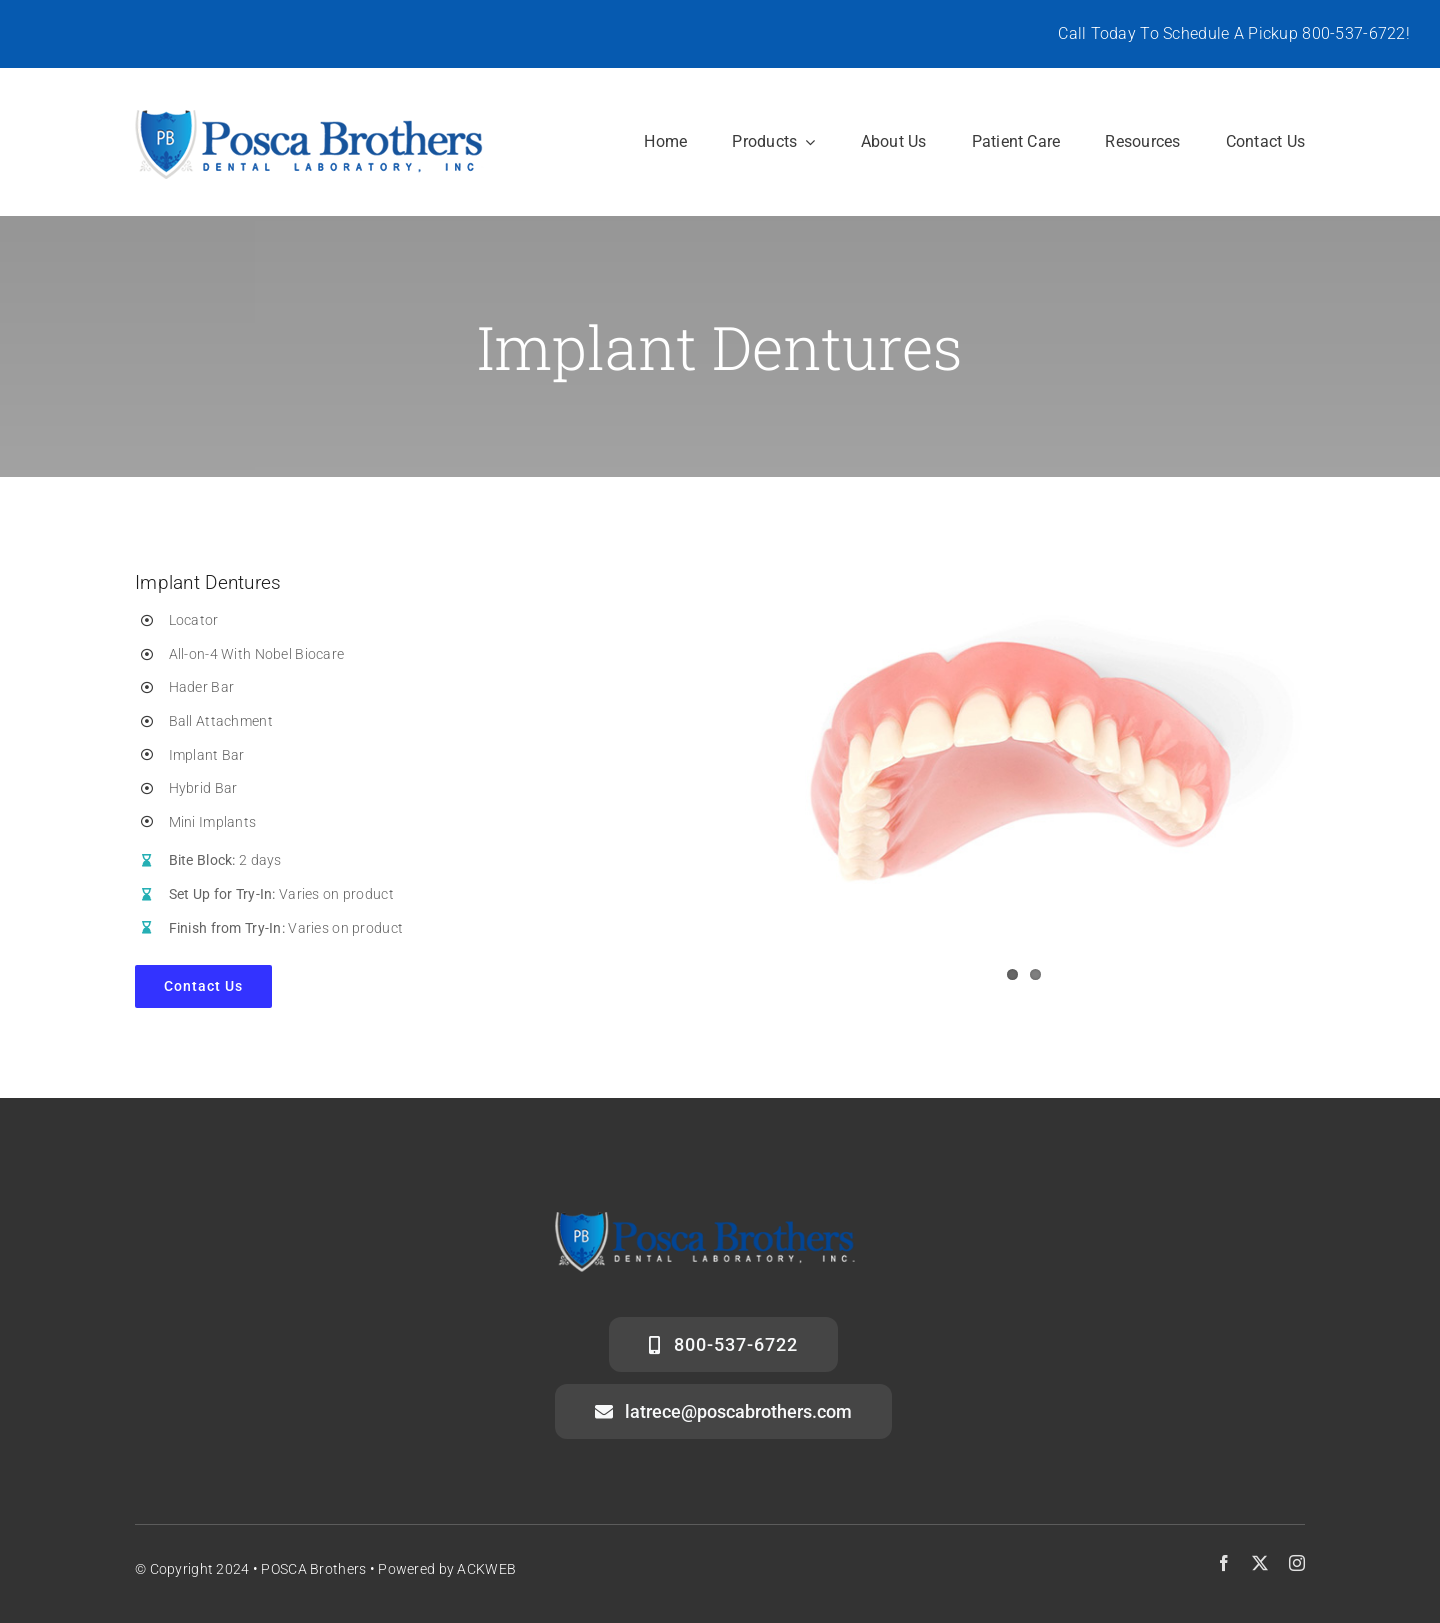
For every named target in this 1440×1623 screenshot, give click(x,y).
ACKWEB (486, 1569)
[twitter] (1260, 1563)
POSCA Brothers (313, 1569)
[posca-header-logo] (309, 114)
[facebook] (1224, 1563)
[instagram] (1297, 1563)
